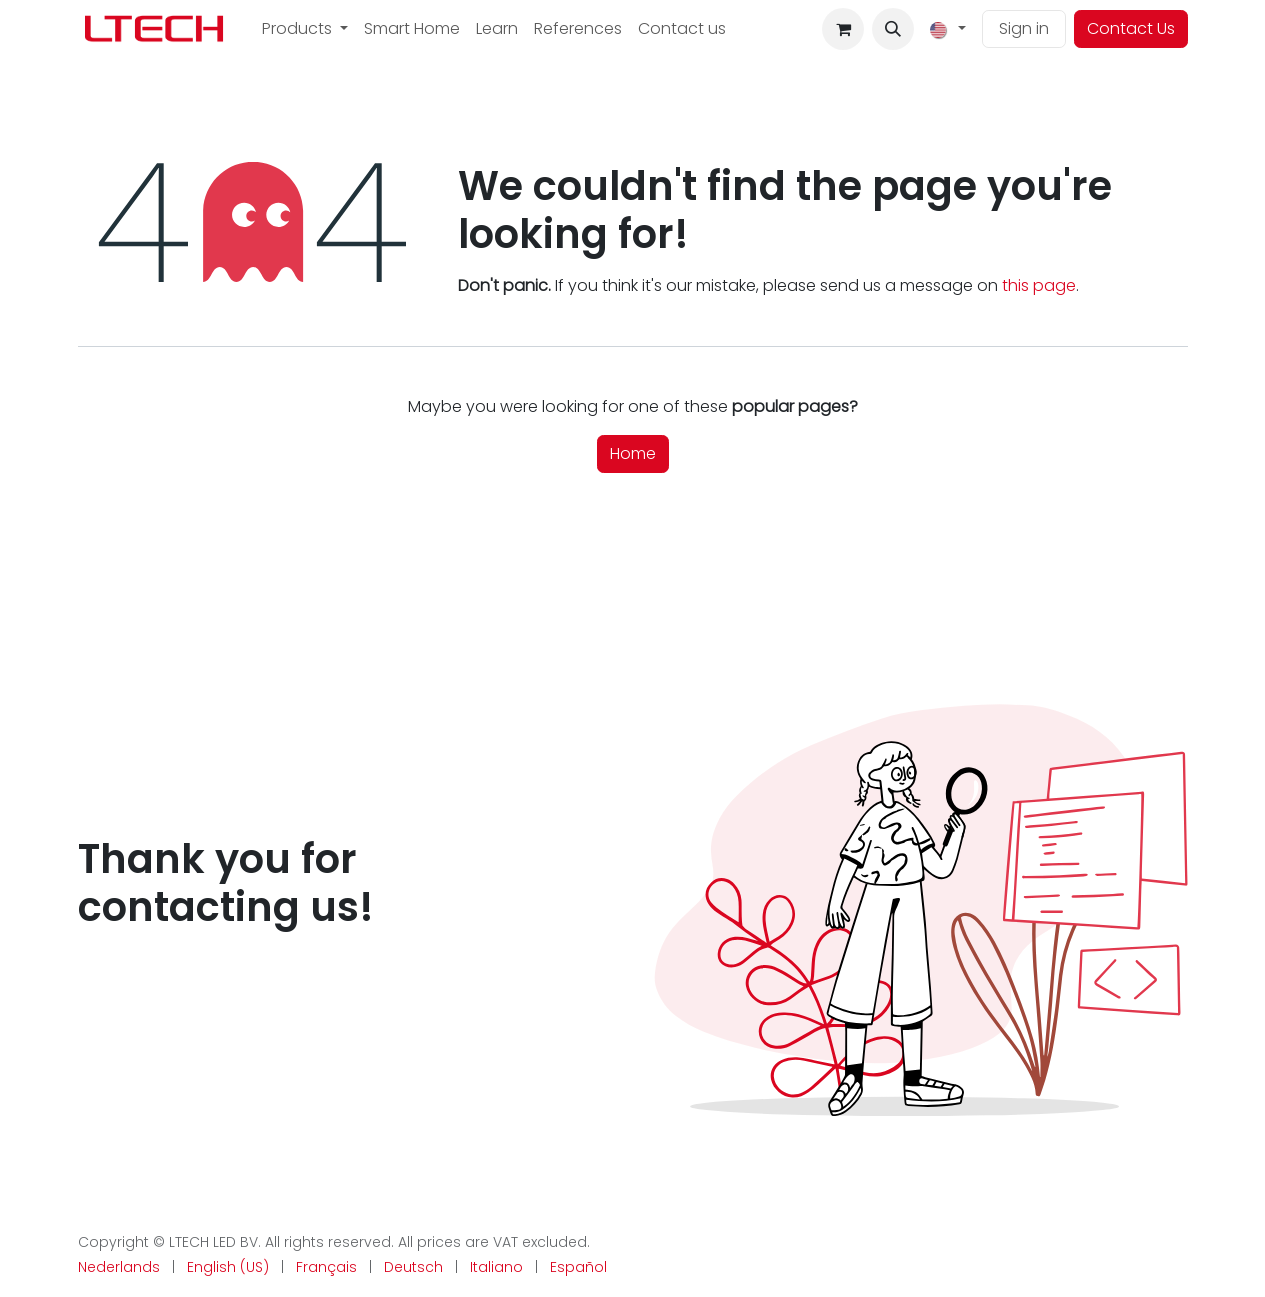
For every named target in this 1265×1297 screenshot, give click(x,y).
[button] (893, 29)
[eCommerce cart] (843, 29)
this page (1039, 285)
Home (633, 453)
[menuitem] (305, 29)
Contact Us (1131, 28)
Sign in (1024, 28)
